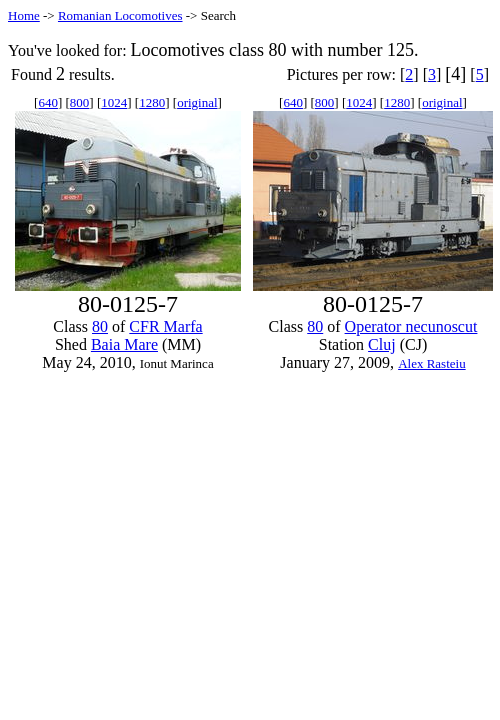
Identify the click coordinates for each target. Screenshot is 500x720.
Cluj (382, 344)
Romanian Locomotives (120, 15)
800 (80, 102)
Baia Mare (124, 344)
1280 (152, 102)
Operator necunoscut (411, 326)
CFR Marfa (165, 326)
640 (48, 102)
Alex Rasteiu (432, 363)
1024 (114, 102)
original (197, 102)
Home (24, 15)
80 (100, 326)
